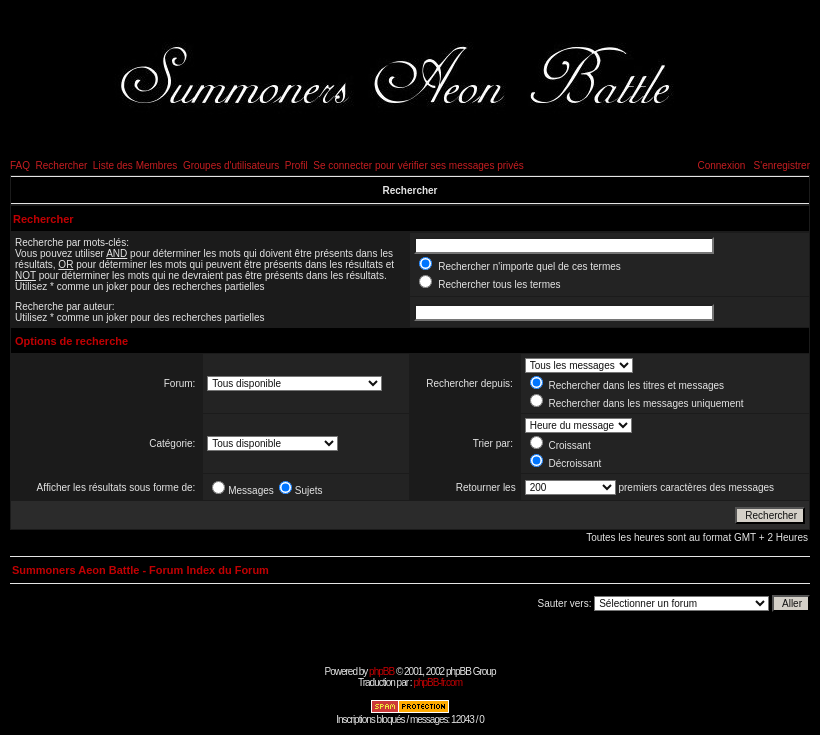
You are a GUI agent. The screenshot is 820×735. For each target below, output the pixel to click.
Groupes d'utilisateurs (231, 165)
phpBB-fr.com (437, 682)
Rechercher (62, 165)
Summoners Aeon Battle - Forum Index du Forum (140, 570)
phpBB (381, 671)
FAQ (20, 165)
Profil (296, 165)
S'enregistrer (782, 165)
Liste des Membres (135, 165)
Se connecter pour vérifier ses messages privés (418, 165)
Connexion (721, 165)
